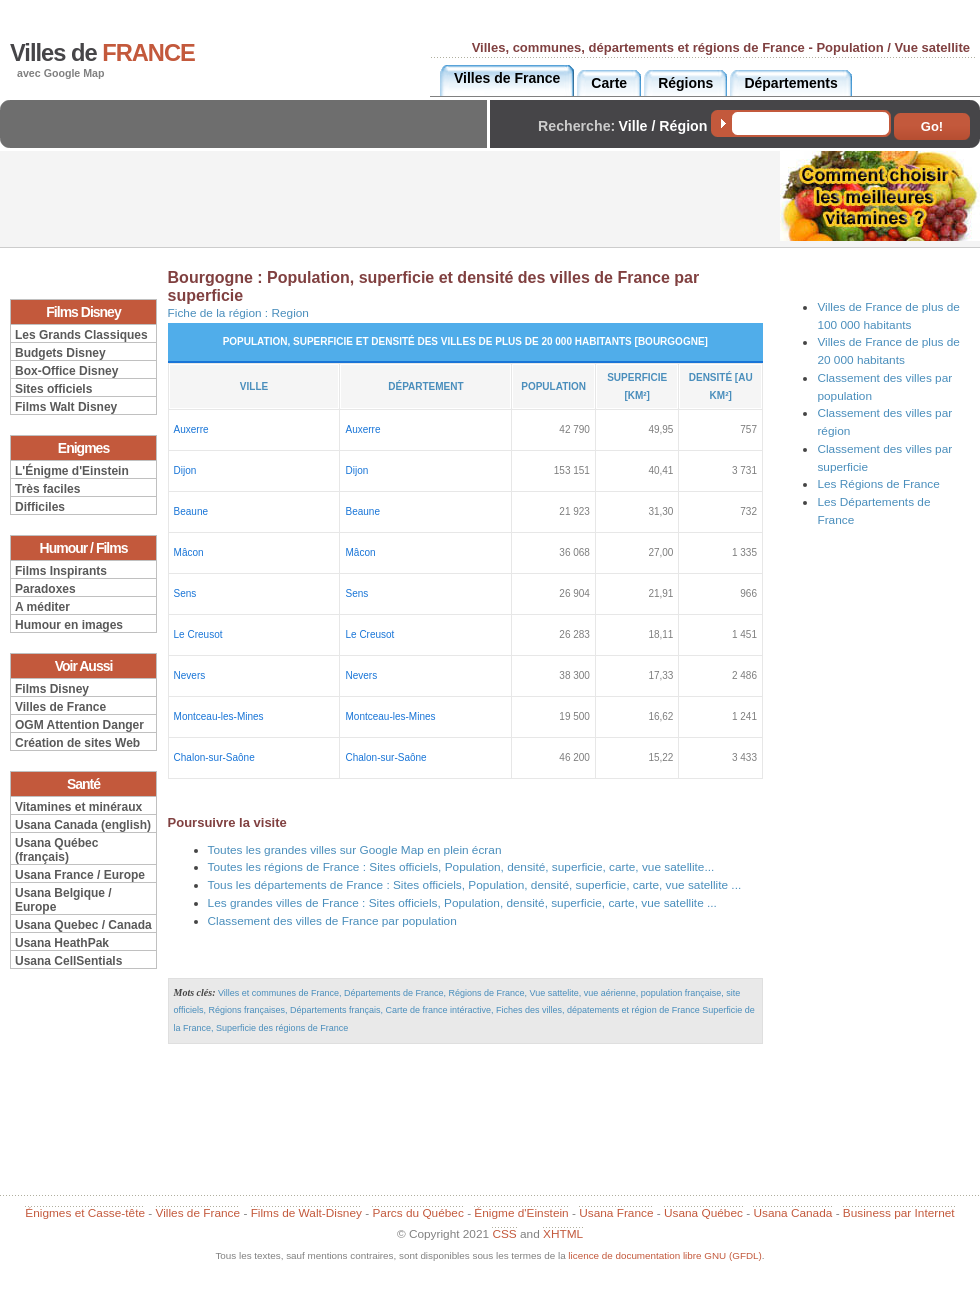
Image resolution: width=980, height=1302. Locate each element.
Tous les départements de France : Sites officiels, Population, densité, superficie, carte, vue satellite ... (475, 885)
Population (553, 386)
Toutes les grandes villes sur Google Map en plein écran (355, 850)
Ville (254, 386)
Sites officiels (53, 389)
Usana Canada (792, 1213)
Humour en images (69, 625)
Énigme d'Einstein (521, 1213)
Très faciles (47, 489)
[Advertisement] (249, 140)
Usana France (616, 1213)
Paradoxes (45, 589)
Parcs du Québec (417, 1213)
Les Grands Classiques (81, 335)
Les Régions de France (878, 484)
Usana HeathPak (62, 943)
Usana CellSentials (68, 961)
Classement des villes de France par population (332, 921)
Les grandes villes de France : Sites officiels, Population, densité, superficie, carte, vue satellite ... (462, 903)
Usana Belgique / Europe (63, 900)
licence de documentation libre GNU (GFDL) (664, 1255)
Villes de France (60, 707)
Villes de (102, 53)
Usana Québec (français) (56, 850)
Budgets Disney (60, 353)
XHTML (563, 1234)
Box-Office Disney (66, 371)
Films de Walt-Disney (306, 1213)
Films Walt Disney (66, 407)
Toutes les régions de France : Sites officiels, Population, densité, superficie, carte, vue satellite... (461, 867)
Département (425, 386)
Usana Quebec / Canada (83, 925)
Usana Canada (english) (83, 825)
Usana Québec (703, 1213)
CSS (504, 1234)
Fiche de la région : (238, 313)
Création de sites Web (77, 743)
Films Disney (52, 689)
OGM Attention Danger (79, 725)
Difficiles (40, 507)
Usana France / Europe (80, 875)
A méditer (42, 607)
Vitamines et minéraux (78, 807)
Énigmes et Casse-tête (85, 1213)
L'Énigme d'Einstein (72, 471)
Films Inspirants (61, 571)
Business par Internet (899, 1213)
